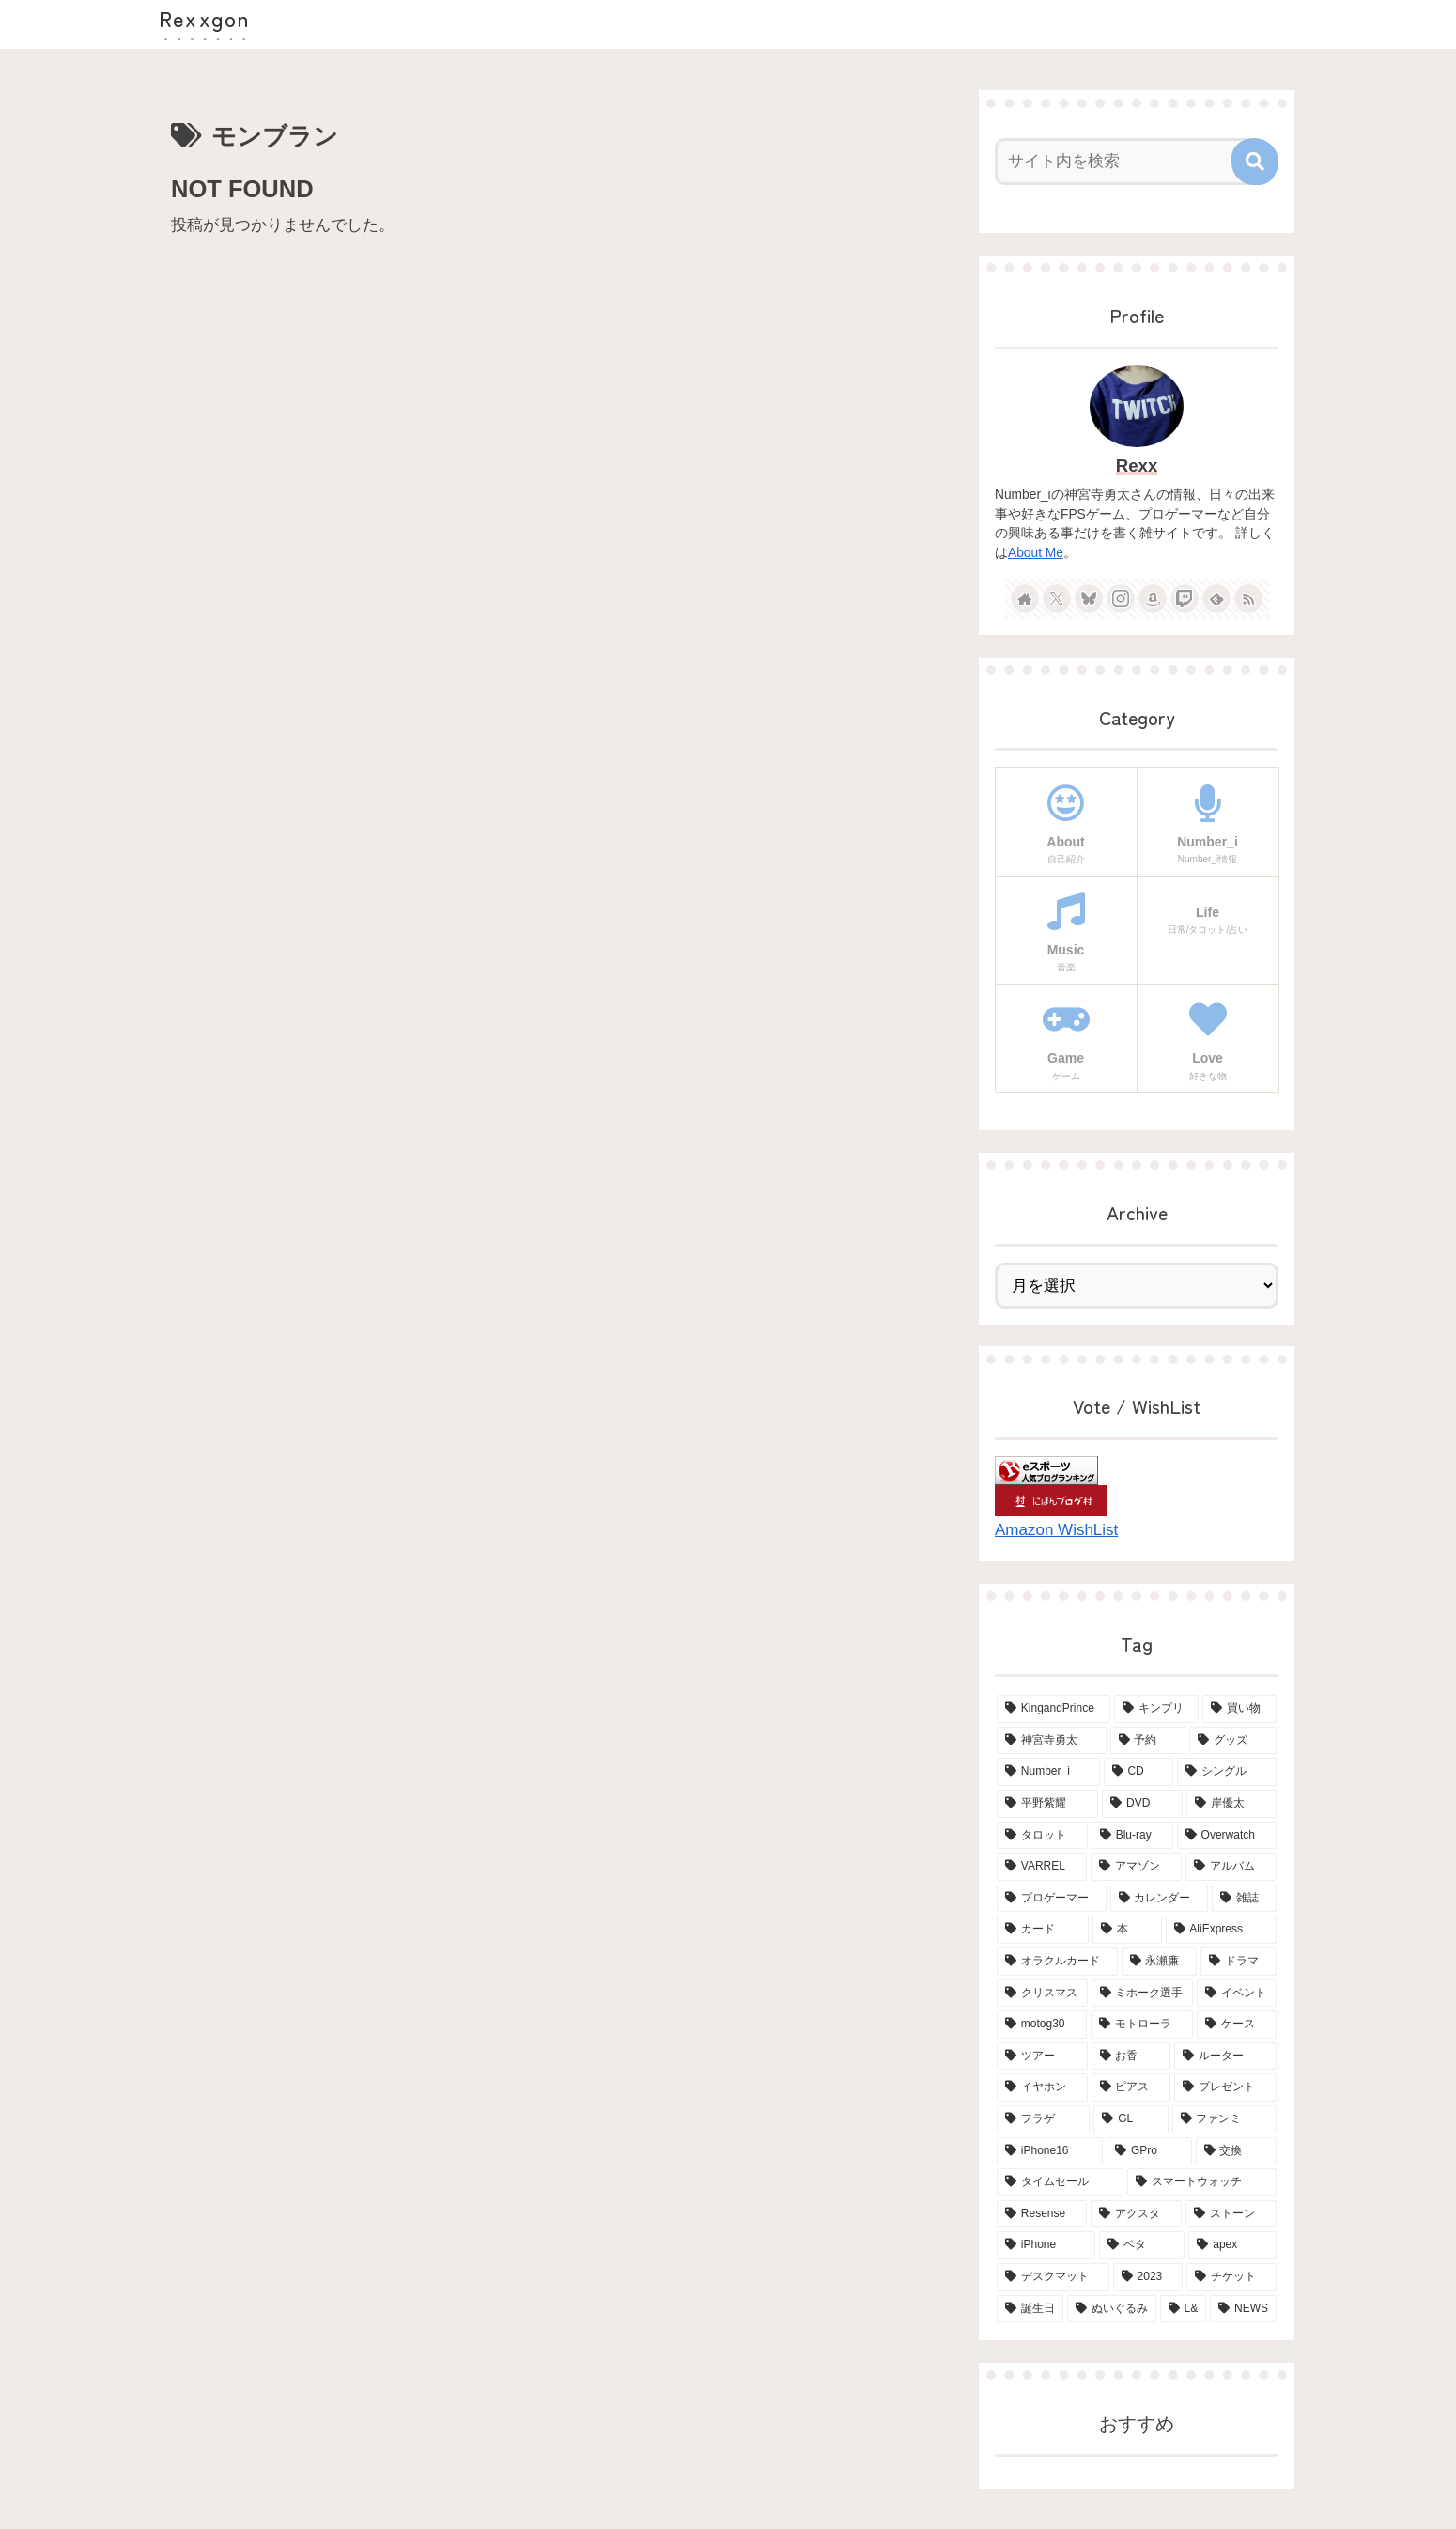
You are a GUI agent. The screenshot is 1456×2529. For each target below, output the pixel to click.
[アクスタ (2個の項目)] (1136, 2214)
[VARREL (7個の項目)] (1042, 1867)
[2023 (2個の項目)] (1148, 2277)
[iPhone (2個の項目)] (1046, 2245)
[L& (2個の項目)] (1183, 2309)
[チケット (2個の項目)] (1231, 2277)
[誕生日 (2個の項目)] (1030, 2309)
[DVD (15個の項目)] (1142, 1804)
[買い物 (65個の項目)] (1239, 1709)
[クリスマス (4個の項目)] (1042, 1993)
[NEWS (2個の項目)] (1243, 2309)
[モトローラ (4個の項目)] (1142, 2024)
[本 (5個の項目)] (1127, 1930)
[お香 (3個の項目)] (1131, 2056)
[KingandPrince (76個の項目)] (1053, 1709)
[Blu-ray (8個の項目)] (1132, 1836)
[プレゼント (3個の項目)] (1225, 2087)
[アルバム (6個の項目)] (1231, 1867)
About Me (1035, 553)
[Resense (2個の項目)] (1042, 2214)
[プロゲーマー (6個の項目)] (1052, 1899)
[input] (1125, 161)
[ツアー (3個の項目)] (1042, 2056)
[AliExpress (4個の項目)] (1221, 1930)
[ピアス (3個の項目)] (1131, 2087)
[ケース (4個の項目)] (1237, 2024)
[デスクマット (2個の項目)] (1053, 2277)
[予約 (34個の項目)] (1148, 1741)
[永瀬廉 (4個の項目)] (1160, 1961)
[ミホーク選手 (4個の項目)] (1143, 1993)
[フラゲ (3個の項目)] (1043, 2119)
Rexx (1137, 465)
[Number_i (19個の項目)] (1048, 1772)
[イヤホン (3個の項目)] (1042, 2087)
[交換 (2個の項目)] (1236, 2151)
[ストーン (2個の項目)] (1231, 2214)
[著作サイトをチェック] (1025, 598)
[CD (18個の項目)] (1139, 1772)
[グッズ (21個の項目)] (1233, 1741)
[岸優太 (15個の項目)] (1231, 1804)
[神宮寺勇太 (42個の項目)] (1052, 1741)
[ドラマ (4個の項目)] (1238, 1961)
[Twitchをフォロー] (1184, 598)
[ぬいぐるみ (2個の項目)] (1111, 2309)
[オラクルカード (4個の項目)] (1057, 1961)
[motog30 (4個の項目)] (1042, 2024)
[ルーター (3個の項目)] (1225, 2056)
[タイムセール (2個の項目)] (1060, 2182)
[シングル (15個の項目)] (1227, 1772)
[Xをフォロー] (1057, 598)
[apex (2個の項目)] (1232, 2245)
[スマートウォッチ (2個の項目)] (1202, 2182)
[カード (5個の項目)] (1043, 1930)
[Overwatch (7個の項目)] (1227, 1836)
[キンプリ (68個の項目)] (1157, 1709)
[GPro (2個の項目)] (1149, 2151)
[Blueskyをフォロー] (1089, 598)
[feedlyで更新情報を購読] (1216, 598)
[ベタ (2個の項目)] (1142, 2245)
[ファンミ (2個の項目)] (1224, 2119)
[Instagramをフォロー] (1120, 598)
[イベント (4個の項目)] (1237, 1993)
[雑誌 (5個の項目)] (1244, 1899)
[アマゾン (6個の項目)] (1136, 1867)
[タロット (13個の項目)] (1042, 1836)
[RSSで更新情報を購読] (1248, 598)
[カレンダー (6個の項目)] (1159, 1899)
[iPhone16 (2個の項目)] (1050, 2151)
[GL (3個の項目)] (1130, 2119)
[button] (1254, 161)
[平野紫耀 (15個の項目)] (1047, 1804)
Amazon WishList (1056, 1530)
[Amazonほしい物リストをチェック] (1152, 598)
